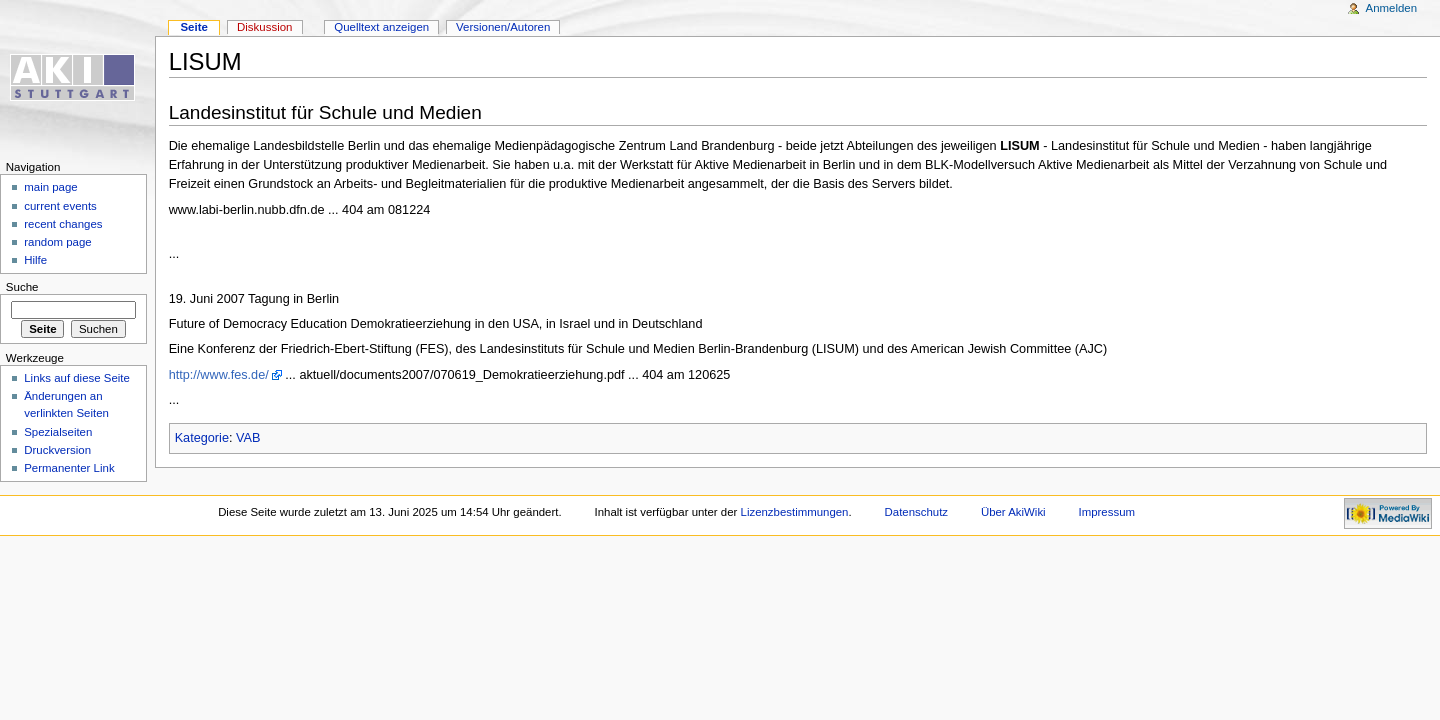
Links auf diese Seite (77, 378)
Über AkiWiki (1013, 512)
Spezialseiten (58, 432)
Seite (193, 27)
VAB (248, 438)
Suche (22, 287)
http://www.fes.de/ (219, 375)
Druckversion (57, 450)
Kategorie (202, 438)
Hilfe (35, 260)
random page (58, 242)
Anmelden (1392, 8)
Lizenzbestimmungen (795, 512)
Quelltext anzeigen (381, 27)
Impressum (1107, 512)
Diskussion (264, 27)
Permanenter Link (69, 468)
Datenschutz (917, 512)
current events (60, 206)
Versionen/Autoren (503, 27)
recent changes (63, 224)
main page (51, 187)
